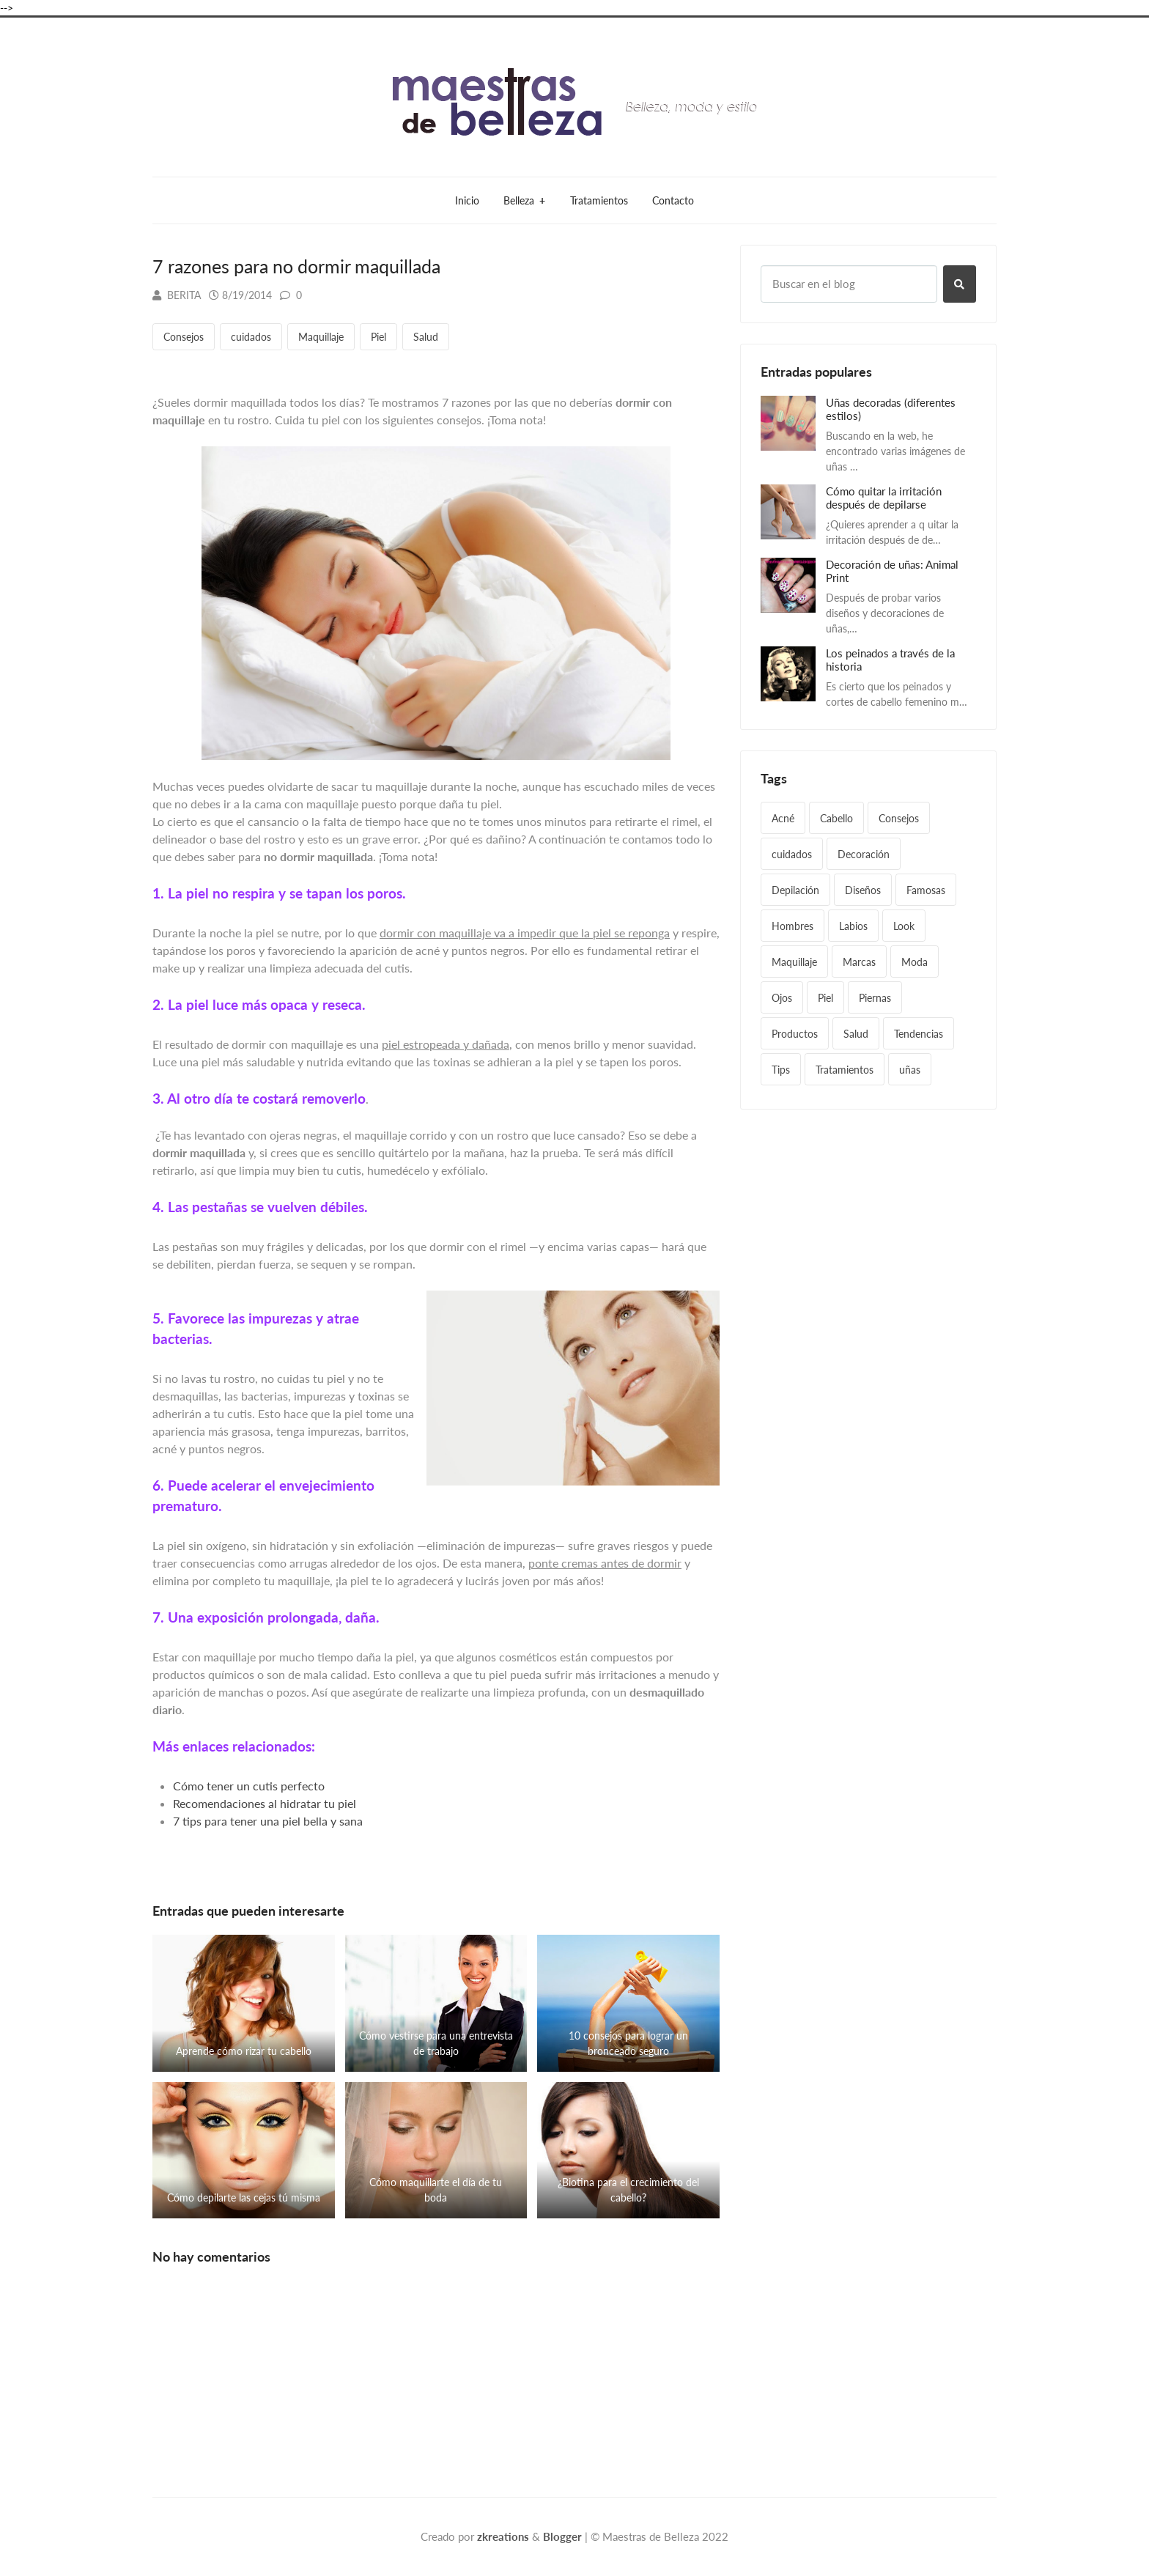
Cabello (836, 818)
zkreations (503, 2536)
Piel (378, 337)
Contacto (673, 200)
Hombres (792, 926)
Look (904, 926)
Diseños (863, 890)
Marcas (859, 962)
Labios (853, 926)
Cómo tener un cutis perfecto (249, 1786)
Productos (795, 1033)
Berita (176, 295)
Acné (783, 818)
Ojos (782, 998)
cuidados (251, 337)
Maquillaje (321, 337)
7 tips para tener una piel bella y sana (268, 1821)
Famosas (925, 890)
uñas (909, 1069)
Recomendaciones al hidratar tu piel (264, 1803)
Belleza (524, 200)
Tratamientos (599, 200)
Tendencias (918, 1033)
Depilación (795, 890)
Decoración (864, 854)
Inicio (467, 200)
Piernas (875, 998)
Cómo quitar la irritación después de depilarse (884, 497)
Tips (781, 1069)
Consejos (183, 337)
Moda (914, 962)
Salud (425, 337)
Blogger (562, 2536)
